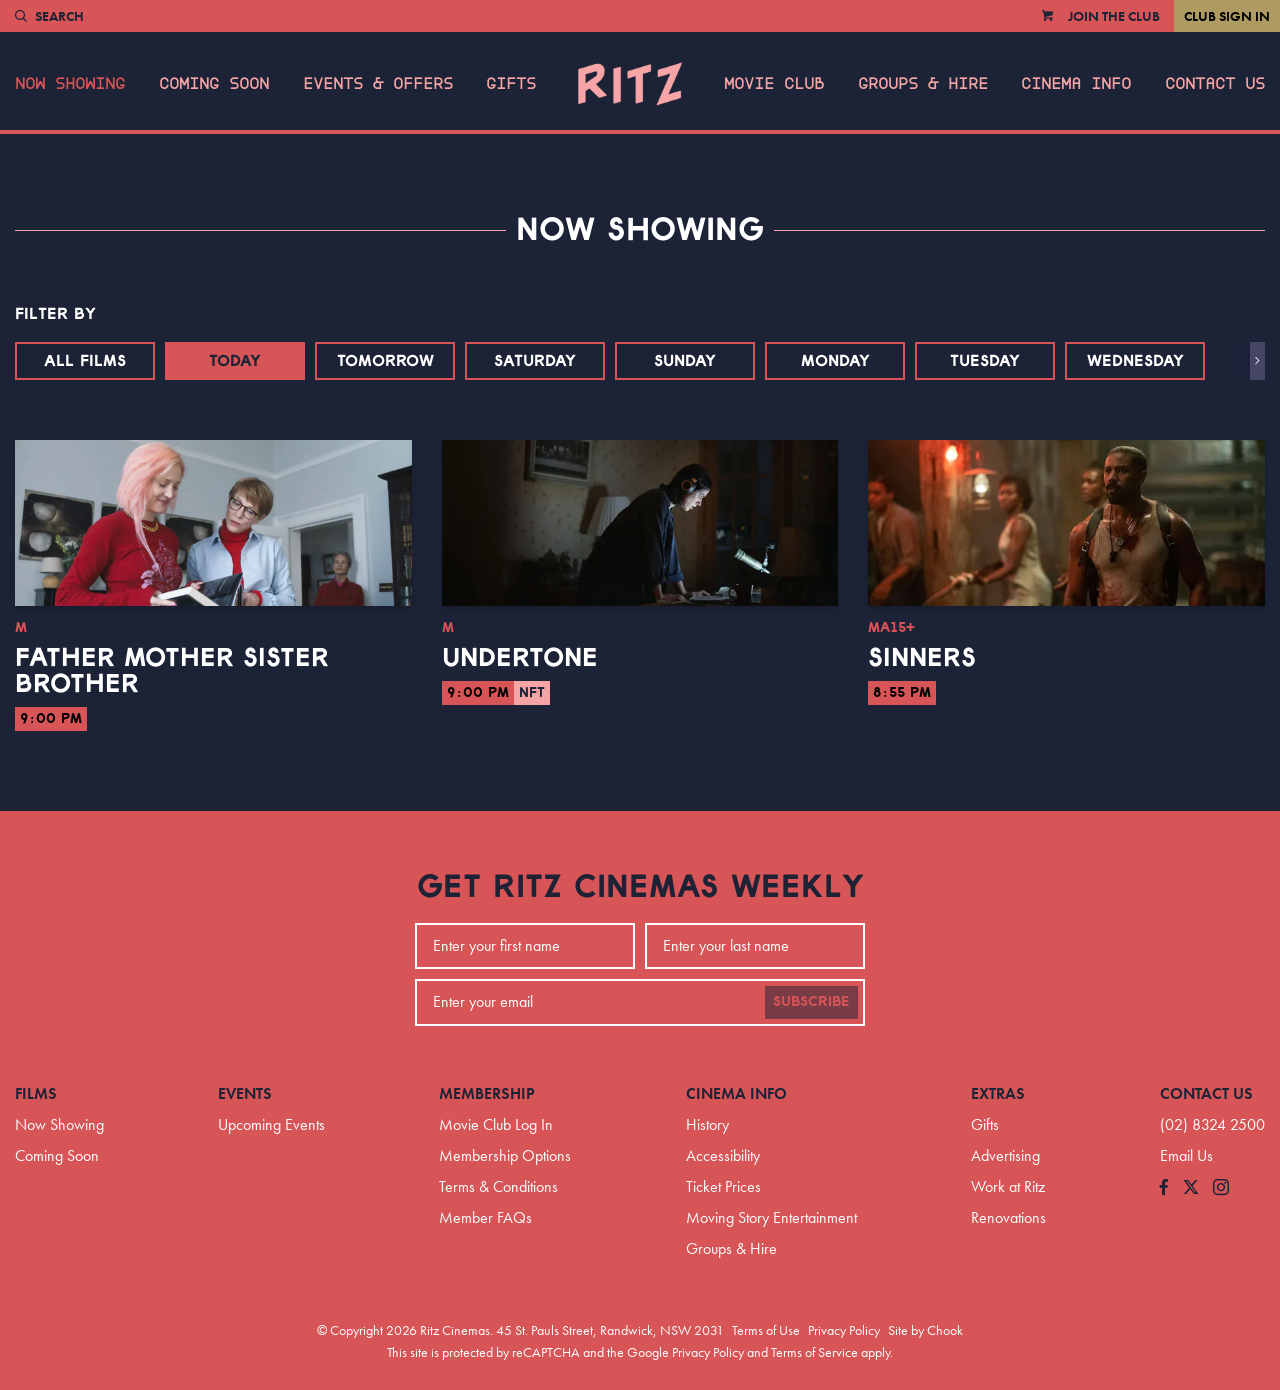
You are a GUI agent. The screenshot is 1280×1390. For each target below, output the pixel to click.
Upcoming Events (271, 1124)
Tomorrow (385, 361)
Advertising (1005, 1155)
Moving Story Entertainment (771, 1217)
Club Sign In (1227, 16)
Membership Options (505, 1155)
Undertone (520, 658)
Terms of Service (814, 1352)
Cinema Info (1076, 84)
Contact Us (1215, 84)
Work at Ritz (1008, 1186)
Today (235, 361)
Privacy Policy (844, 1330)
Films (36, 1093)
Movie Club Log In (496, 1124)
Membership (487, 1093)
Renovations (1008, 1217)
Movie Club (774, 84)
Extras (998, 1093)
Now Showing (70, 84)
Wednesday (1135, 361)
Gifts (511, 84)
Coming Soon (214, 84)
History (707, 1124)
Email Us (1186, 1155)
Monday (835, 361)
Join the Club (1114, 16)
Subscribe (811, 1002)
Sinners (922, 658)
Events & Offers (378, 84)
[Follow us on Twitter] (1191, 1188)
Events (245, 1093)
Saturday (535, 361)
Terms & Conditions (498, 1186)
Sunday (685, 361)
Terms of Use (766, 1330)
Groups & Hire (923, 84)
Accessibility (723, 1155)
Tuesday (985, 361)
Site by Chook (925, 1330)
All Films (85, 361)
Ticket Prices (723, 1186)
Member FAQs (485, 1217)
